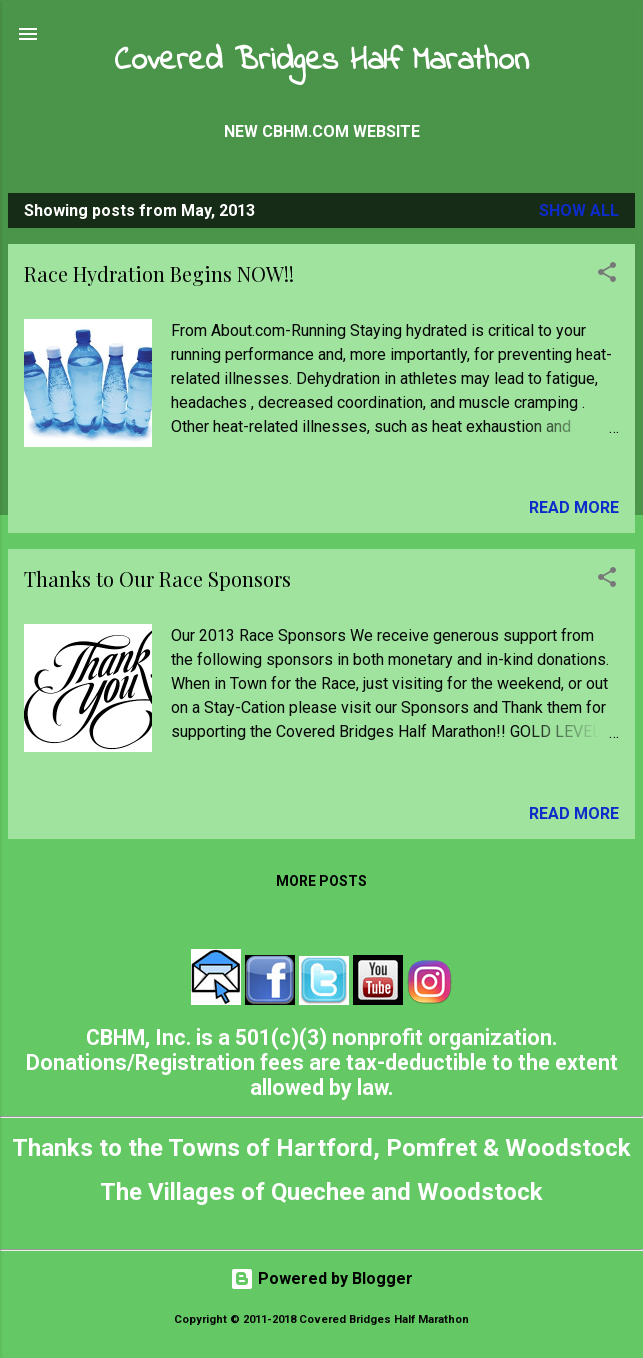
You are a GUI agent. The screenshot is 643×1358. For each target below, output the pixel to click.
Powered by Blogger (321, 1278)
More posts (321, 881)
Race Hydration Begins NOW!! (159, 273)
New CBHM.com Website (322, 131)
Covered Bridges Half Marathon (321, 61)
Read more (574, 507)
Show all (579, 210)
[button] (607, 275)
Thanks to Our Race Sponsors (157, 578)
